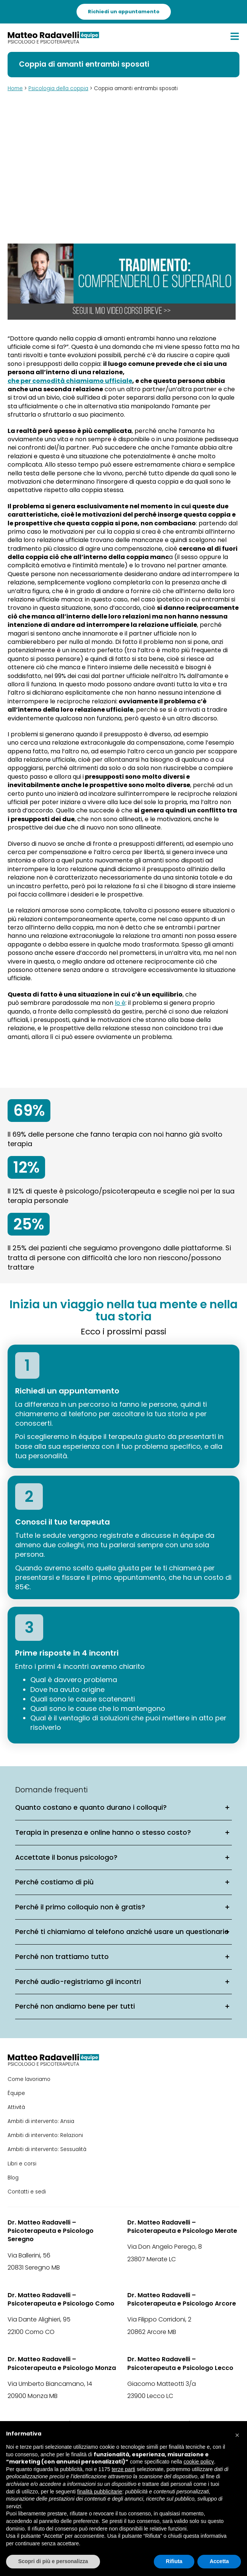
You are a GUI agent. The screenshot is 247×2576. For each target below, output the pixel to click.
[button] (237, 2433)
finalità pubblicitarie (99, 2492)
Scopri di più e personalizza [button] (53, 2561)
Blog (13, 2177)
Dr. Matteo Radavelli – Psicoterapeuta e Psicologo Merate (182, 2226)
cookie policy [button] (199, 2462)
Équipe (16, 2093)
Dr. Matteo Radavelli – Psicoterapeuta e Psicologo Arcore (181, 2299)
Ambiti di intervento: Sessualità (47, 2149)
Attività (16, 2107)
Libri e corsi (22, 2163)
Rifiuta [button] (174, 2561)
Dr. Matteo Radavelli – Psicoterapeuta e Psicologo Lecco (180, 2363)
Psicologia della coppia (58, 88)
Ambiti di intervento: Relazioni (45, 2135)
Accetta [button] (219, 2561)
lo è (120, 1003)
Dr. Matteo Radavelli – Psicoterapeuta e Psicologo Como (61, 2299)
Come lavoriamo (29, 2079)
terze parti (123, 2469)
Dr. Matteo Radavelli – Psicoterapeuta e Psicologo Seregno (51, 2231)
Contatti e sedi (27, 2191)
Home (15, 88)
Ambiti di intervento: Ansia (41, 2121)
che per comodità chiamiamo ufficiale (70, 381)
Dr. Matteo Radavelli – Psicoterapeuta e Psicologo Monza (62, 2363)
